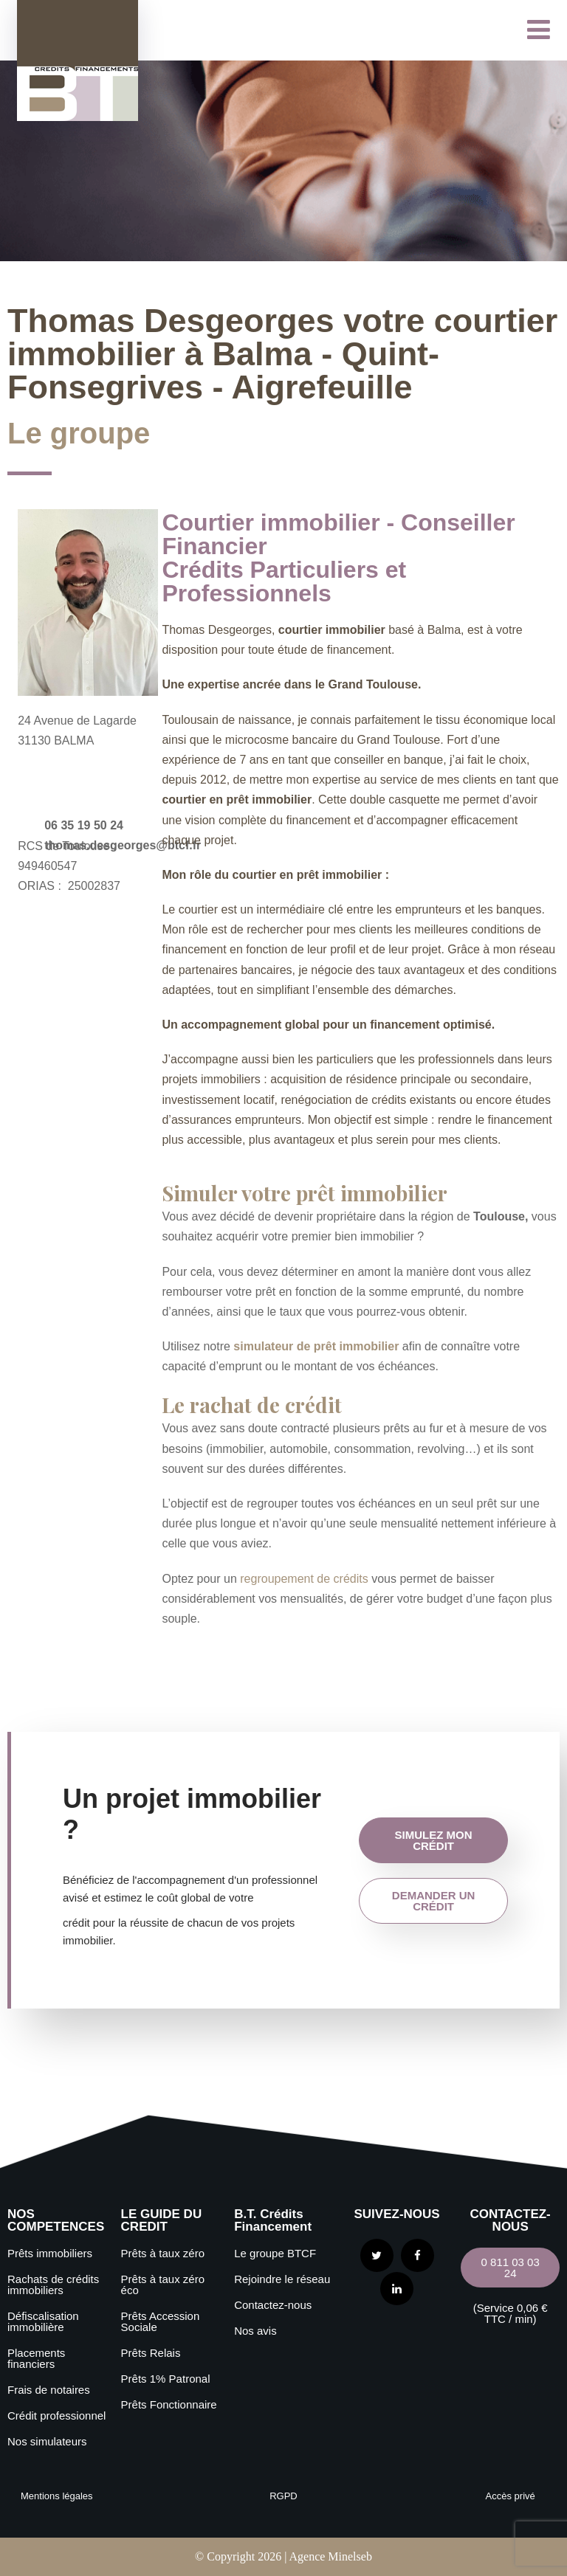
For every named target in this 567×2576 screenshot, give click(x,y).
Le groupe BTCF (275, 2253)
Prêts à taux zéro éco (163, 2284)
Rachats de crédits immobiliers (53, 2284)
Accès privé (510, 2495)
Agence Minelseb (330, 2556)
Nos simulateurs (47, 2441)
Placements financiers (36, 2358)
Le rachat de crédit (252, 1404)
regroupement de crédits (304, 1578)
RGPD (283, 2495)
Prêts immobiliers (49, 2253)
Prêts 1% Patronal (165, 2378)
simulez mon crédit (433, 1840)
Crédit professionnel (56, 2415)
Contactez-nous (273, 2305)
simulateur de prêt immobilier (316, 1346)
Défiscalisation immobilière (43, 2321)
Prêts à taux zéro (163, 2253)
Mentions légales (57, 2495)
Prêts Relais (151, 2353)
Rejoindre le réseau (282, 2279)
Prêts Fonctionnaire (169, 2404)
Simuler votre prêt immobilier (304, 1192)
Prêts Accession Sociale (160, 2321)
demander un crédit (433, 1901)
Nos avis (255, 2330)
